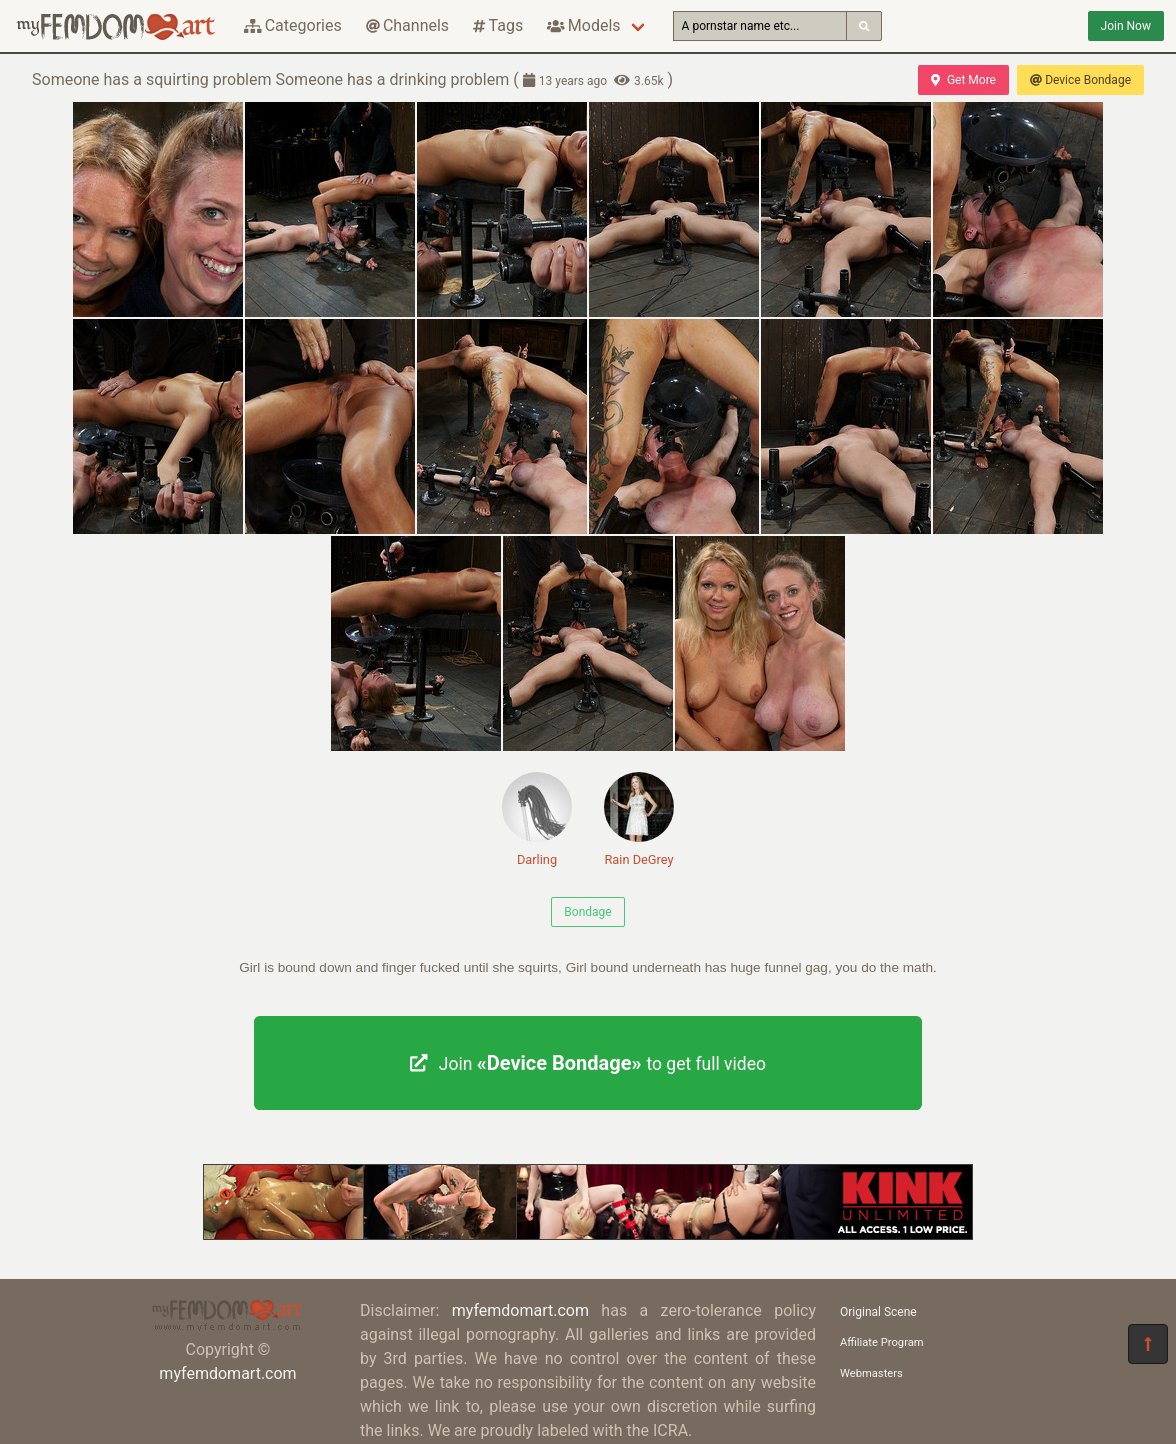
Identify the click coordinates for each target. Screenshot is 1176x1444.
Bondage (587, 912)
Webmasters (871, 1373)
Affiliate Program (882, 1342)
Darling (537, 819)
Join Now (1126, 26)
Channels (407, 25)
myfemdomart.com (227, 1373)
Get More (963, 80)
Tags (498, 25)
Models (583, 25)
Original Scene (878, 1312)
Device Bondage (1080, 80)
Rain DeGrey (639, 819)
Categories (293, 25)
